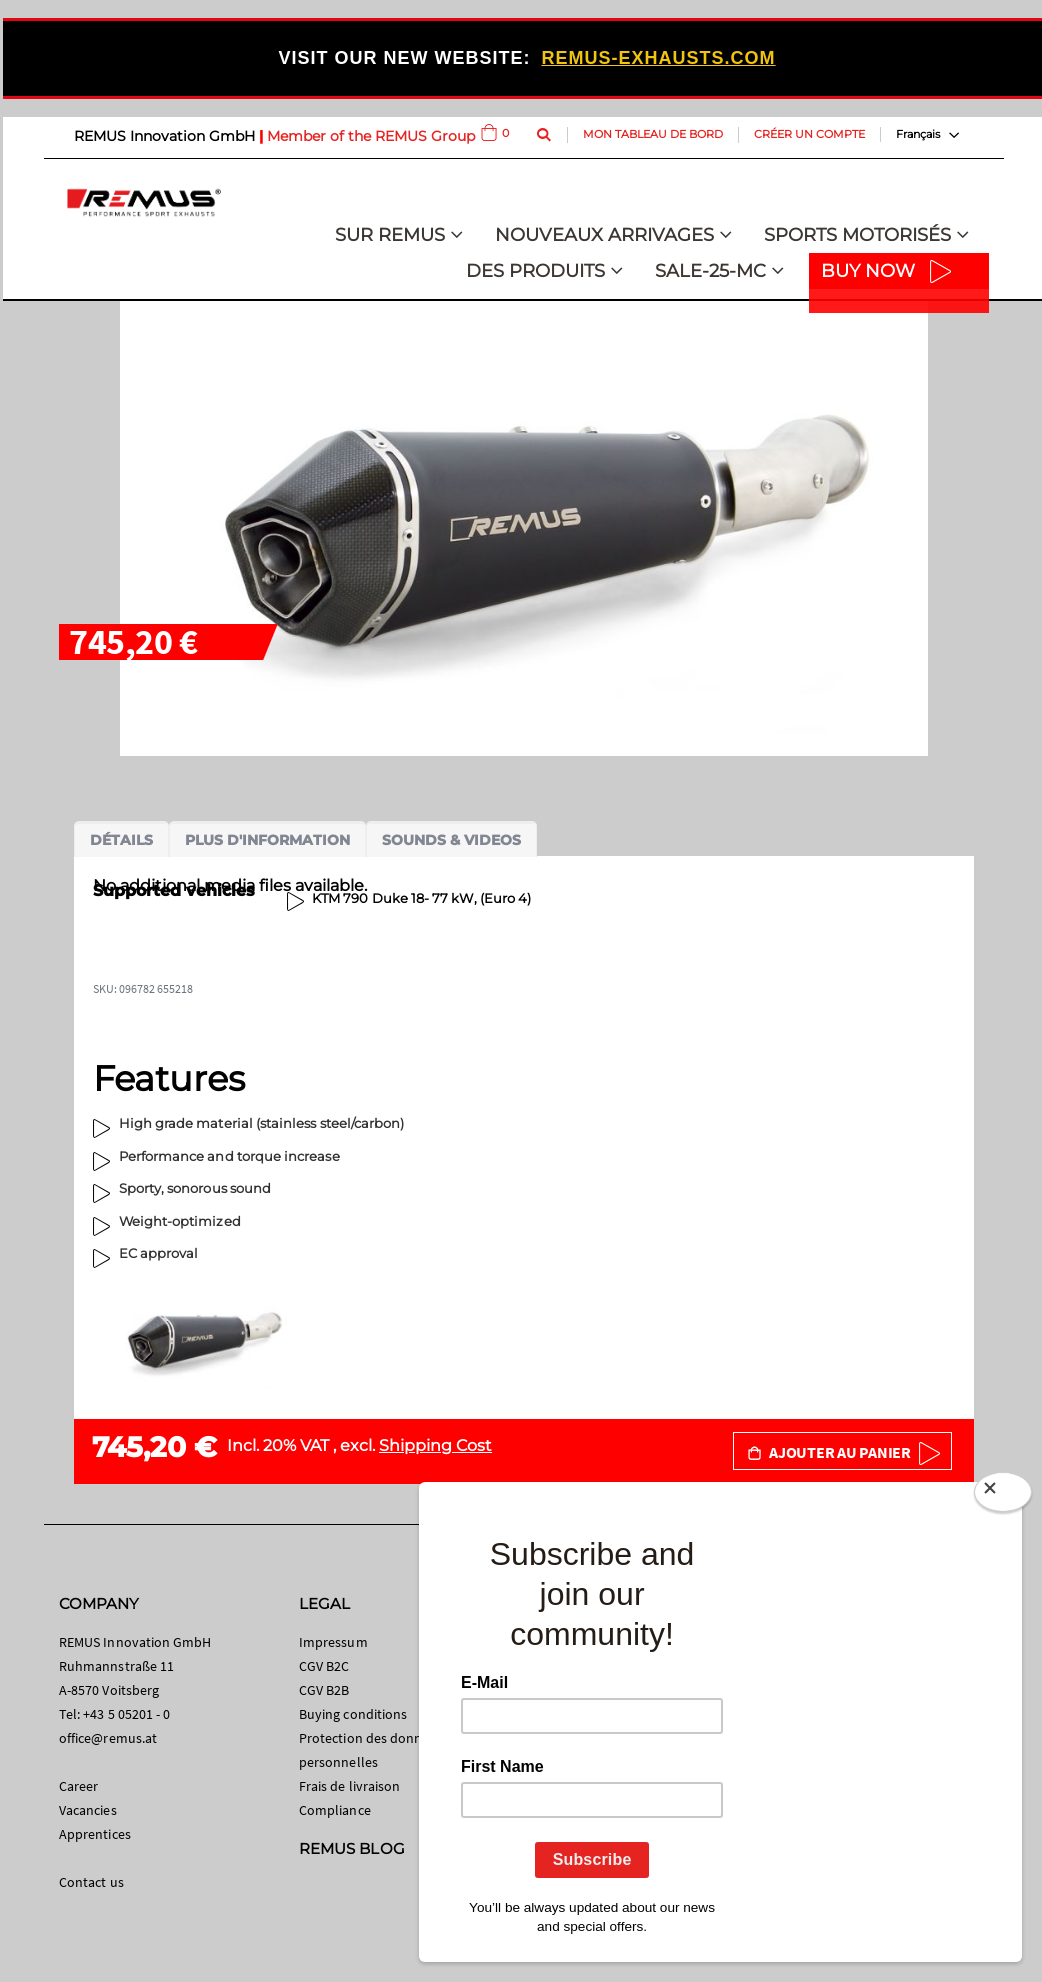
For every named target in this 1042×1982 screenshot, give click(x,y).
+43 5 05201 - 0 (126, 1714)
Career (78, 1786)
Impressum (333, 1642)
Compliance (335, 1810)
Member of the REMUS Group (371, 136)
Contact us (91, 1882)
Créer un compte (809, 134)
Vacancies (88, 1810)
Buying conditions (353, 1714)
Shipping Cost (435, 1445)
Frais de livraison (349, 1786)
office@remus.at (108, 1738)
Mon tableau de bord (653, 134)
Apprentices (95, 1834)
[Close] (1003, 1496)
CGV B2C (324, 1666)
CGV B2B (324, 1690)
